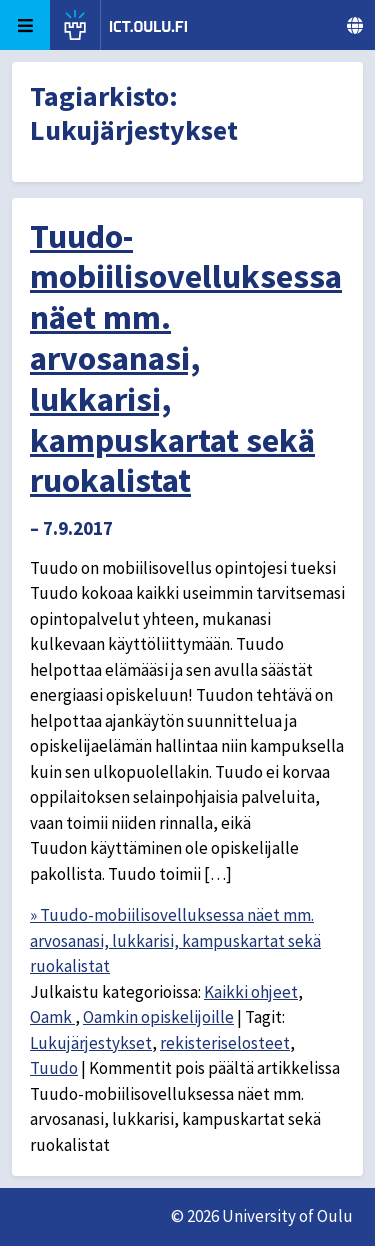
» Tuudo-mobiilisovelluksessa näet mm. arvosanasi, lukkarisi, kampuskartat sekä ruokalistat (175, 940)
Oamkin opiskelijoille (158, 1017)
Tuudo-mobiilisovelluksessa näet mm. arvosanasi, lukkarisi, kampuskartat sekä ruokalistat (186, 358)
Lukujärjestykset (91, 1043)
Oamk (52, 1017)
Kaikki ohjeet (251, 992)
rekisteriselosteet (225, 1043)
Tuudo (54, 1068)
